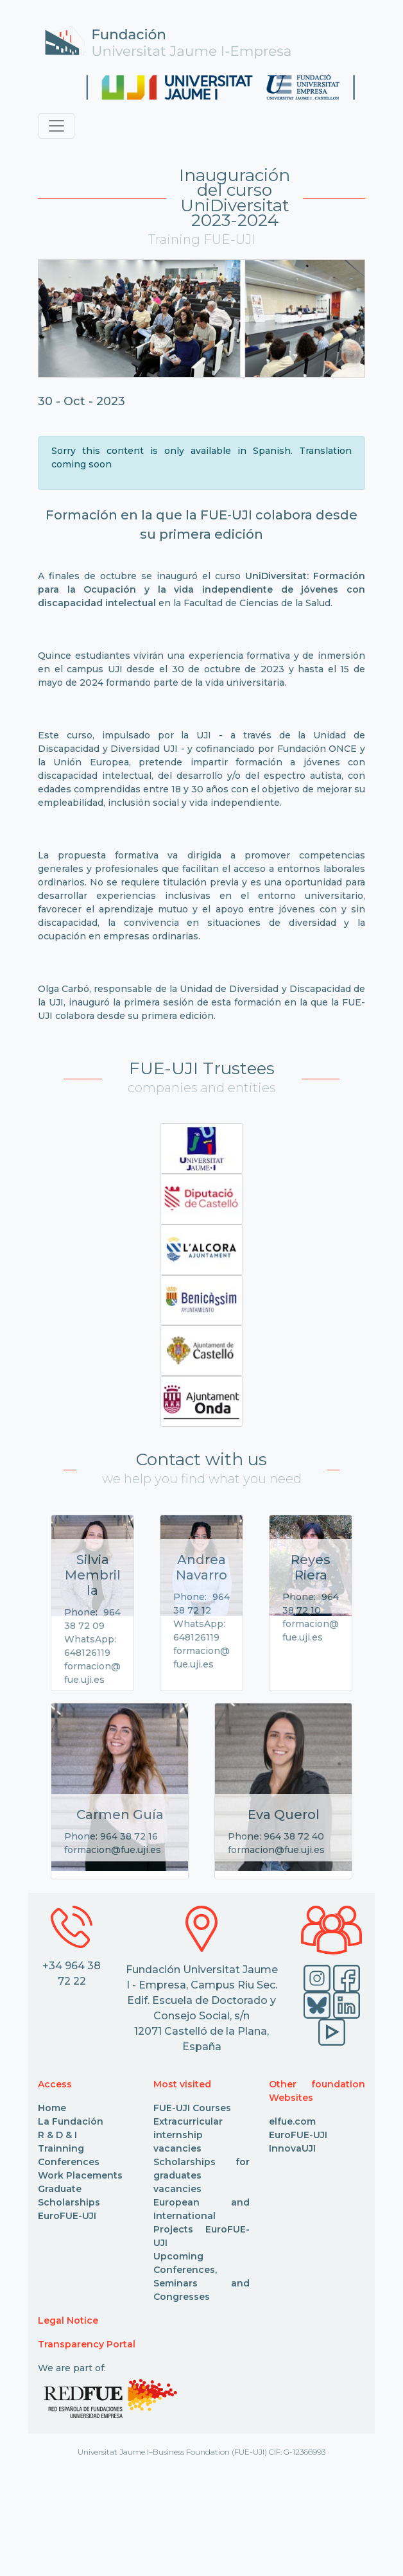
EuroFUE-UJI (67, 2216)
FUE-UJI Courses (192, 2108)
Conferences (68, 2162)
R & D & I (57, 2135)
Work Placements (80, 2175)
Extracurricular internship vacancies (188, 2135)
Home (52, 2108)
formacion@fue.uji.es (112, 1850)
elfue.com (292, 2121)
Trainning (61, 2148)
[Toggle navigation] (56, 126)
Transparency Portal (86, 2344)
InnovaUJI (292, 2148)
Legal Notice (68, 2320)
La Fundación (70, 2121)
